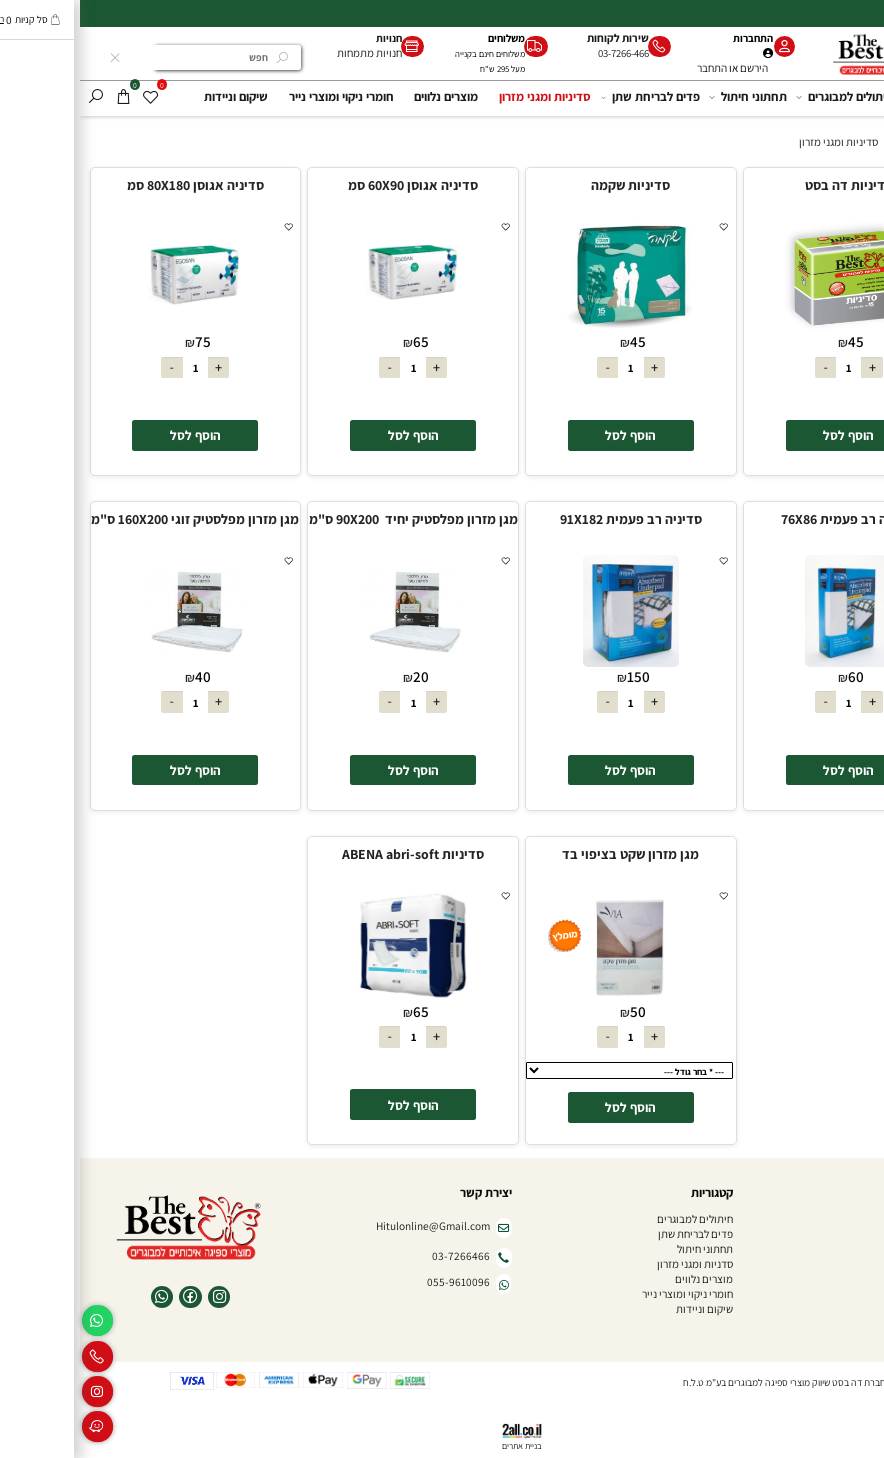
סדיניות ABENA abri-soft (333, 854)
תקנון (862, 1278)
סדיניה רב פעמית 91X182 (551, 519)
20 (341, 676)
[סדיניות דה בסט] (768, 327)
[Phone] (17, 1355)
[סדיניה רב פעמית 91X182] (551, 662)
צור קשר (857, 1308)
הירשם (674, 67)
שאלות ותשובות (841, 1248)
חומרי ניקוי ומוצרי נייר (261, 96)
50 (558, 1011)
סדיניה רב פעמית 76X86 (768, 519)
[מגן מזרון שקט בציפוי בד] (551, 997)
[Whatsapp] (17, 1320)
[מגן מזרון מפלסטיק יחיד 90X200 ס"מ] (333, 662)
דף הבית (855, 96)
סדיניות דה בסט (769, 185)
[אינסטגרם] (17, 1391)
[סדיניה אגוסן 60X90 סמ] (333, 327)
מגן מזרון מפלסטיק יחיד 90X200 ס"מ (333, 519)
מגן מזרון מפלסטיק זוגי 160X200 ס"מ (115, 519)
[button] (769, 435)
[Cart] (44, 97)
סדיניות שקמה (550, 185)
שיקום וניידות (156, 96)
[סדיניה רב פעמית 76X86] (768, 662)
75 (123, 341)
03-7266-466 (543, 53)
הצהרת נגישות (844, 1293)
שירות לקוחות (538, 37)
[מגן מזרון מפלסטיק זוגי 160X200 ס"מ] (115, 662)
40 (123, 676)
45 (776, 341)
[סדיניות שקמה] (551, 327)
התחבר (632, 67)
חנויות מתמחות (289, 52)
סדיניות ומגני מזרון (465, 96)
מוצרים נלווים (366, 96)
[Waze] (17, 1426)
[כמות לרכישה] (768, 367)
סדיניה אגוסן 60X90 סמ (333, 185)
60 (776, 676)
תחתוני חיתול (670, 97)
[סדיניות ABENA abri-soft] (333, 997)
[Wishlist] (71, 97)
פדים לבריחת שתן (572, 97)
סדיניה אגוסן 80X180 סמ (115, 185)
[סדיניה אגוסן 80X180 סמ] (115, 327)
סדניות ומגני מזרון (615, 1263)
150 (558, 676)
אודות (861, 1233)
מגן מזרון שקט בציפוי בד (550, 854)
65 (341, 341)
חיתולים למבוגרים (767, 97)
